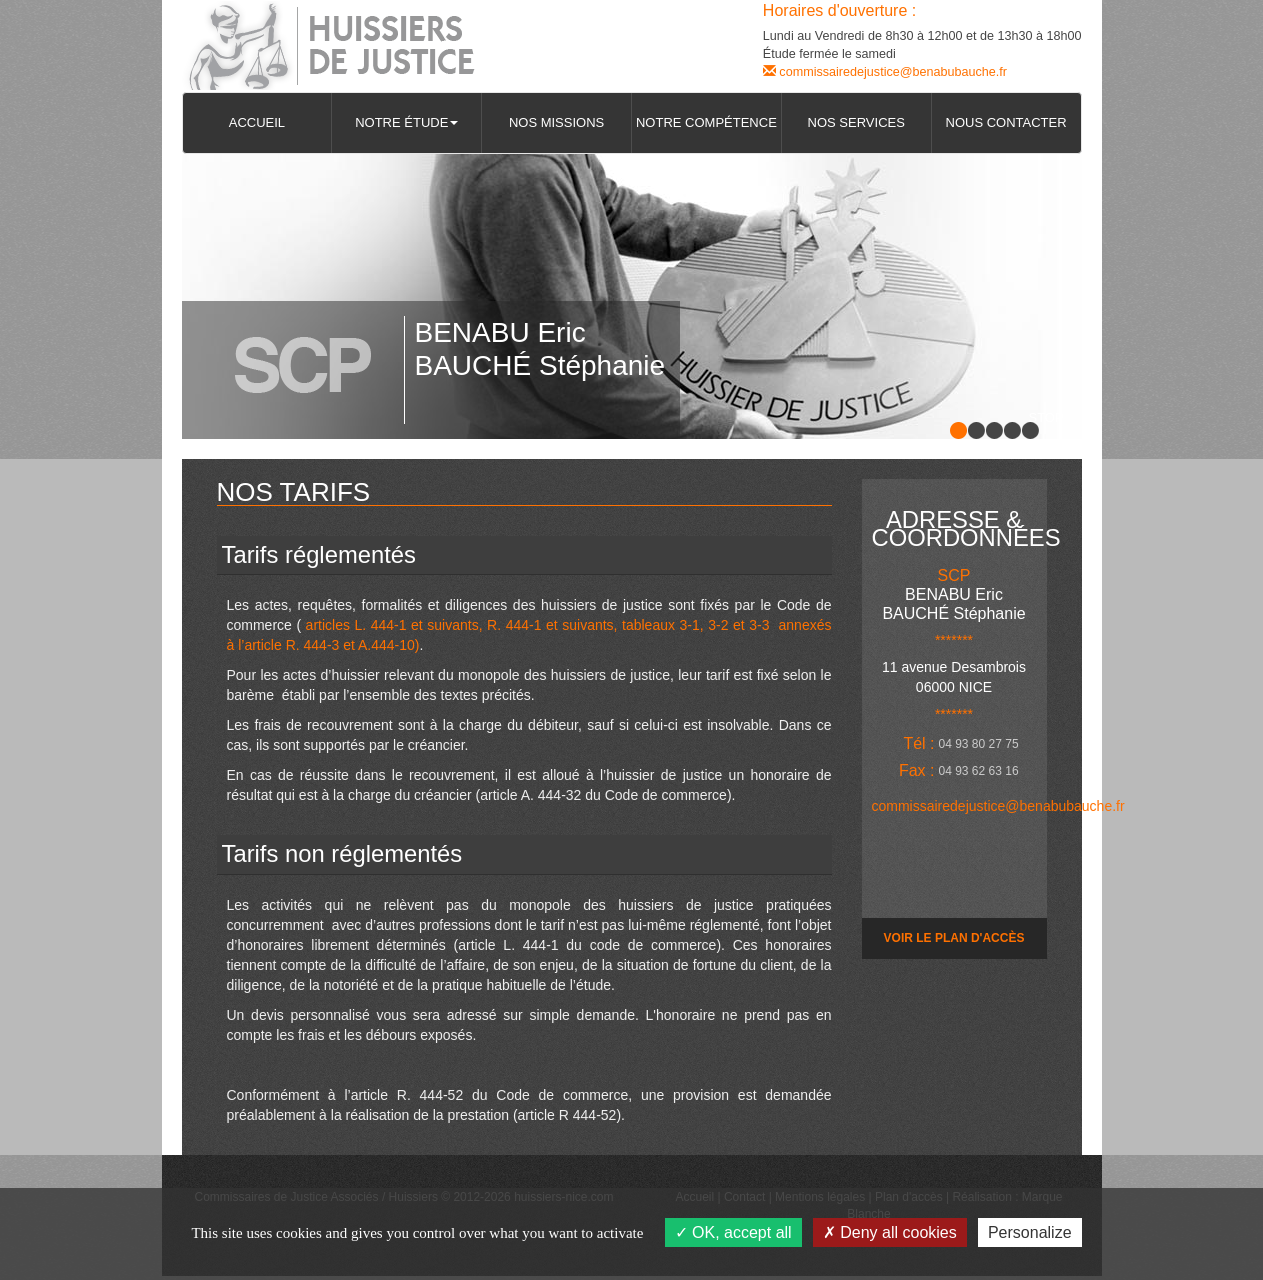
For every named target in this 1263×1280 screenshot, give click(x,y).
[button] (406, 123)
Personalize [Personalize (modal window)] (1030, 1232)
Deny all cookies (890, 1232)
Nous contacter (1006, 122)
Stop (1046, 417)
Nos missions (556, 122)
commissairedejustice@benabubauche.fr (885, 72)
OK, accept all (733, 1232)
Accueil (257, 122)
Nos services (856, 122)
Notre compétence (706, 122)
